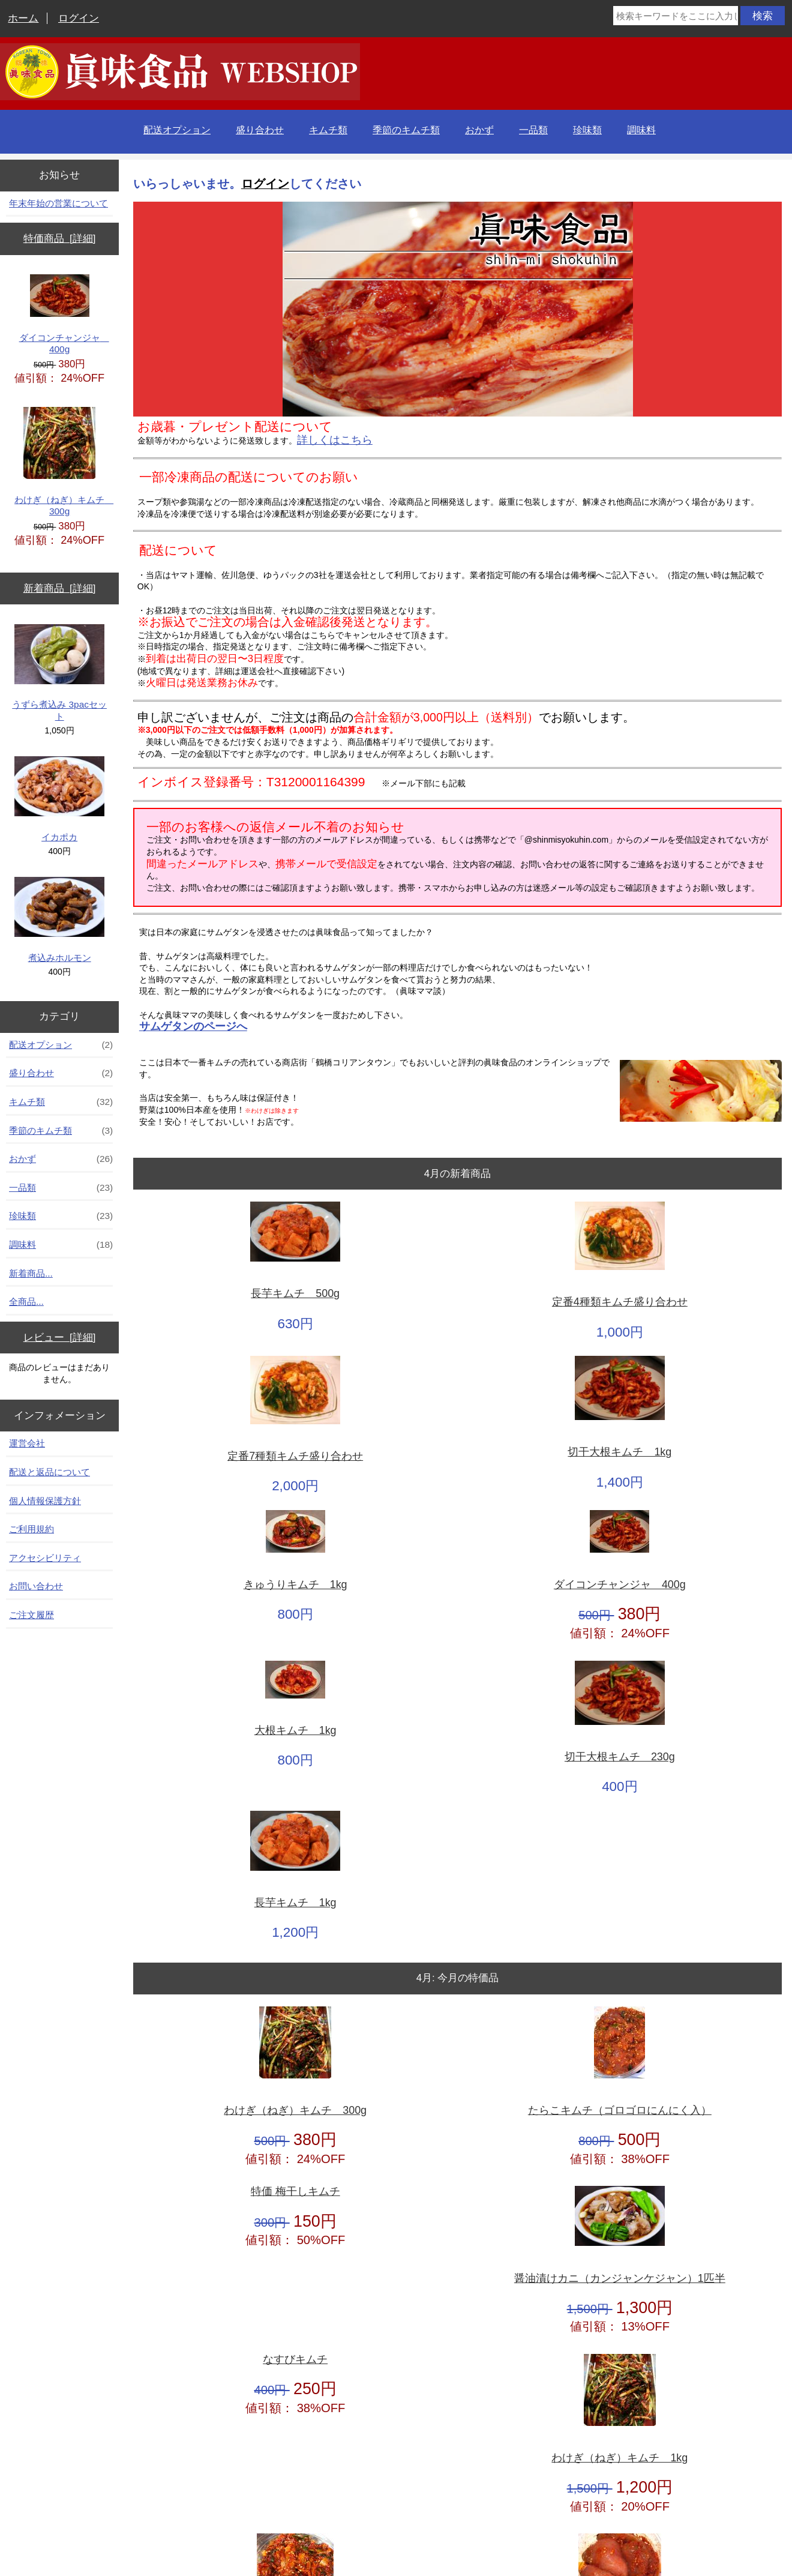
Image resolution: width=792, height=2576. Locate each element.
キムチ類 (328, 130)
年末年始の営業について (58, 203)
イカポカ (59, 799)
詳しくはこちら (335, 440)
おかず (479, 130)
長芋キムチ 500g (295, 1293)
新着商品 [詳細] (59, 588)
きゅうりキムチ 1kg (295, 1584)
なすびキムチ (295, 2359)
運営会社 (27, 1443)
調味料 (641, 130)
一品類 (533, 130)
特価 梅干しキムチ (295, 2191)
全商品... (26, 1301)
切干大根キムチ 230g (620, 1757)
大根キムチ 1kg (295, 1730)
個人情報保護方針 (45, 1501)
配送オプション (177, 130)
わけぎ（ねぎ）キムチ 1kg (619, 2458)
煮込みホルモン (59, 920)
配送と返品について (49, 1472)
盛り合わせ (260, 130)
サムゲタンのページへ (193, 1026)
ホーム (23, 18)
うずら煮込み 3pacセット (59, 672)
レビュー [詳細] (59, 1337)
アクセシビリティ (45, 1558)
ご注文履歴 (31, 1615)
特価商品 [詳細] (59, 238)
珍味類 (587, 130)
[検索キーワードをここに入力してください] (675, 15)
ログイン (78, 18)
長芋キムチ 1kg (295, 1903)
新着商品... (31, 1273)
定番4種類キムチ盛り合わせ (620, 1302)
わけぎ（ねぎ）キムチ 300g (62, 461)
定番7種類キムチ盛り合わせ (295, 1456)
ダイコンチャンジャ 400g (64, 314)
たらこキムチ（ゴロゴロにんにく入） (620, 2110)
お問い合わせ (36, 1586)
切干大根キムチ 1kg (619, 1452)
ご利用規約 (31, 1529)
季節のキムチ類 (406, 130)
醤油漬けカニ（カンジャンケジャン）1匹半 (619, 2278)
